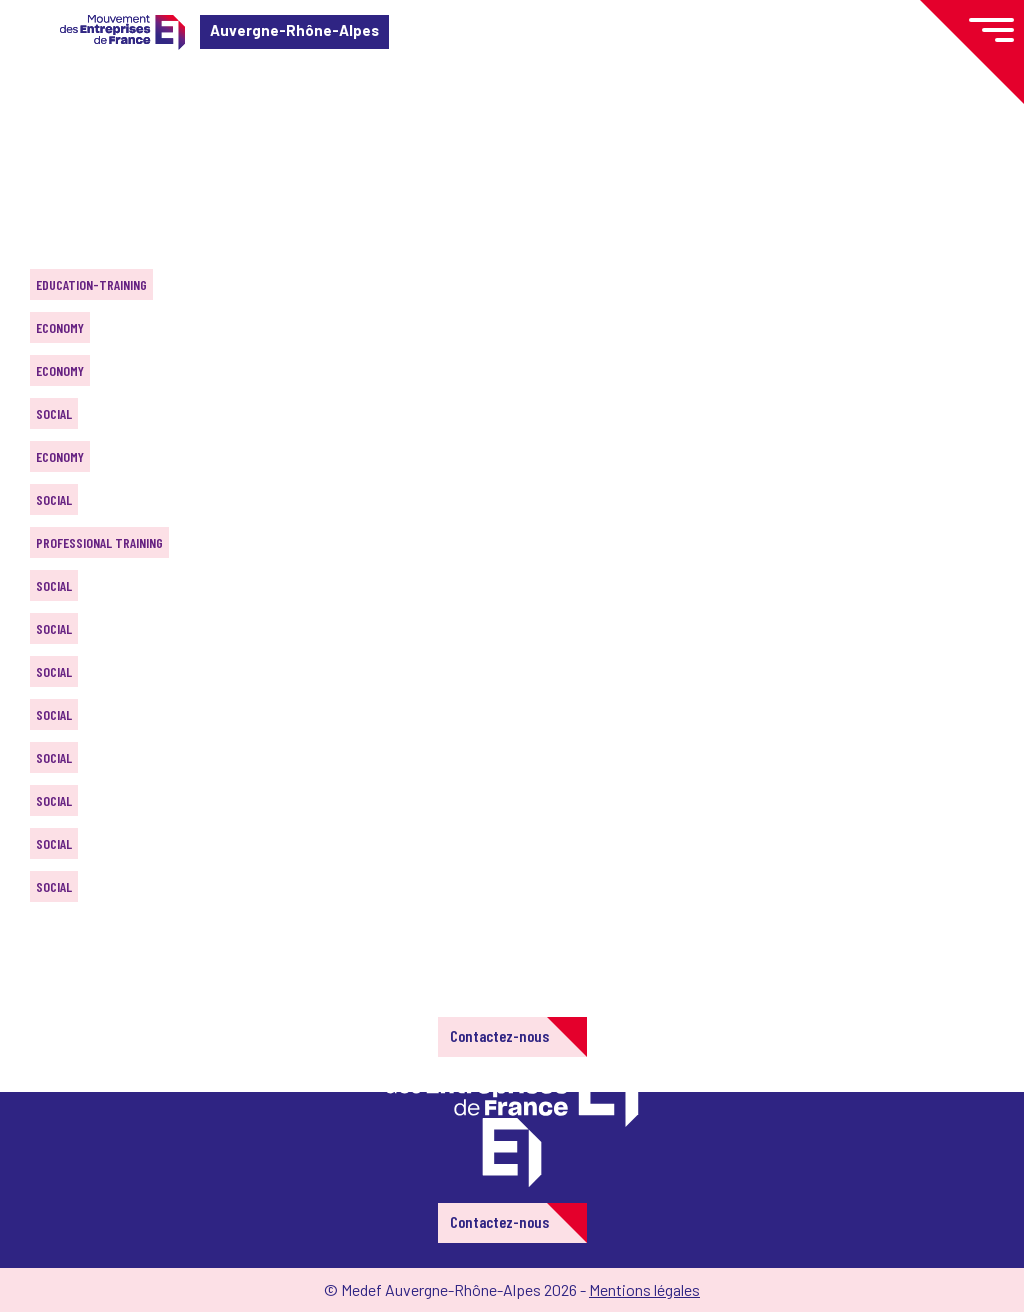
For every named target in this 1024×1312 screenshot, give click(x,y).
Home (44, 134)
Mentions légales (644, 1289)
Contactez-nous (499, 1035)
